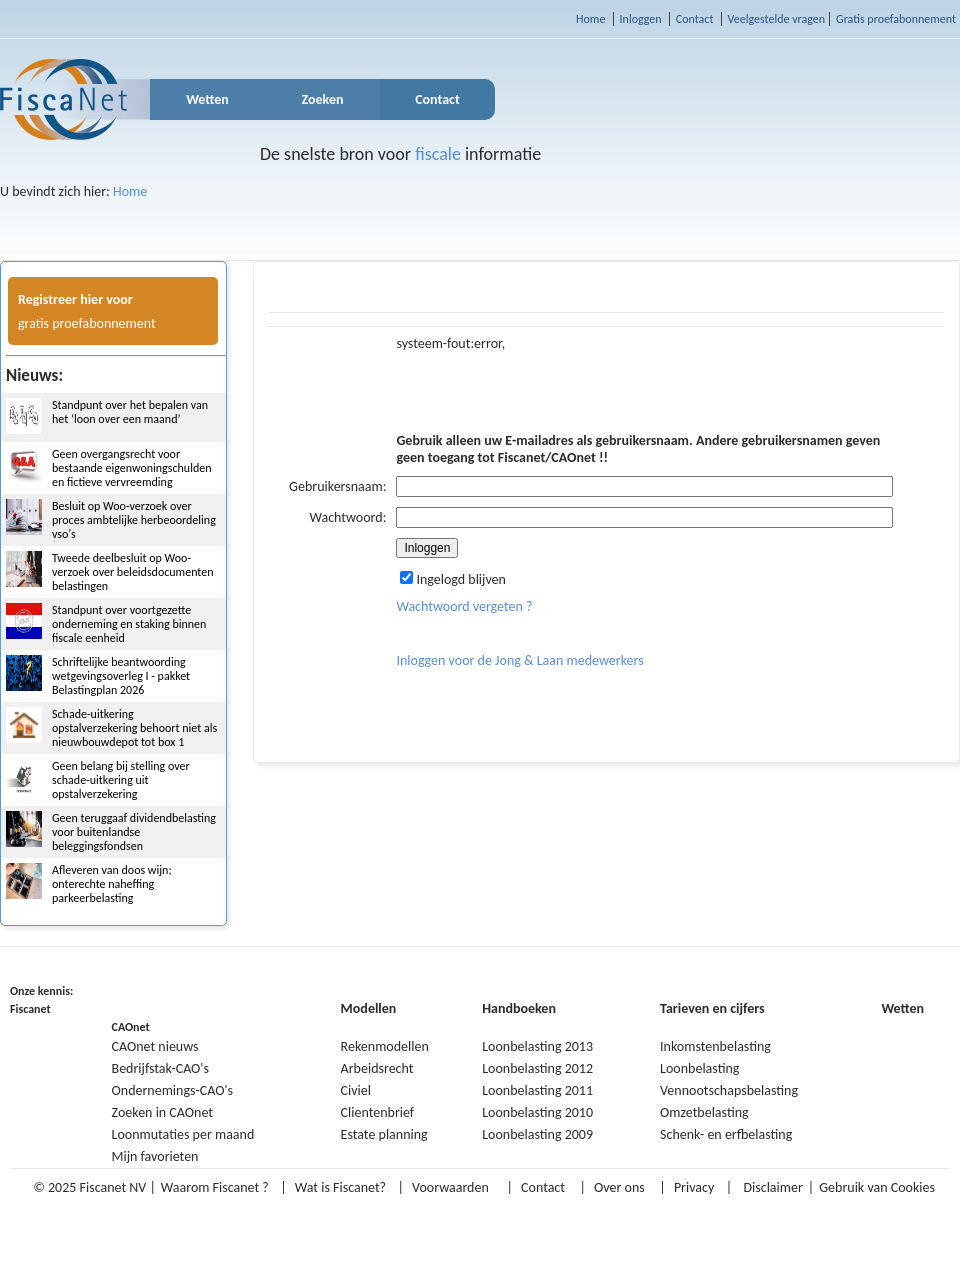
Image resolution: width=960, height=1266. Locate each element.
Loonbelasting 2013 (537, 1046)
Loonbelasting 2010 (537, 1112)
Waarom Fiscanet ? (215, 1187)
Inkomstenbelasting (715, 1046)
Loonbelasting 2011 (537, 1090)
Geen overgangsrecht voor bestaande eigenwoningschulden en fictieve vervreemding (131, 468)
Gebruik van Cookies (877, 1187)
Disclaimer (772, 1187)
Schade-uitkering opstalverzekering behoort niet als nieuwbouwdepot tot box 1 (134, 728)
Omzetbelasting (704, 1112)
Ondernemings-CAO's (173, 1090)
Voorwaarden (450, 1187)
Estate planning (384, 1134)
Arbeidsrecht (377, 1068)
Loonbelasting (699, 1068)
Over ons (619, 1187)
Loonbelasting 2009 (537, 1134)
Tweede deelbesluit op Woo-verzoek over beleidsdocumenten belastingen (133, 572)
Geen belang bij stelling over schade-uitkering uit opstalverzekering (121, 780)
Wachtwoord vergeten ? (464, 606)
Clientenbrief (378, 1112)
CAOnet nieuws (155, 1046)
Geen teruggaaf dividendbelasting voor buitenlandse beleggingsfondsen (134, 832)
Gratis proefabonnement (896, 19)
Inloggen (641, 19)
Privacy (694, 1187)
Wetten (207, 99)
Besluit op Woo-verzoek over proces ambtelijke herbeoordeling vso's (134, 520)
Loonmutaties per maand (183, 1134)
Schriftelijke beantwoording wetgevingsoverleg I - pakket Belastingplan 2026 (121, 676)
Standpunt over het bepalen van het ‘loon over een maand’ (130, 412)
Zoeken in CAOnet (162, 1112)
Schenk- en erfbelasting (726, 1134)
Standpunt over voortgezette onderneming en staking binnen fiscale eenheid (129, 624)
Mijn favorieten (155, 1156)
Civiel (356, 1090)
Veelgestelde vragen (777, 19)
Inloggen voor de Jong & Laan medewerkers (519, 660)
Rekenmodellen (385, 1046)
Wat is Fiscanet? (340, 1187)
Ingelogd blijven (453, 579)
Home (590, 19)
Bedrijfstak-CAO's (160, 1068)
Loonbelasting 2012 (537, 1068)
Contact (695, 19)
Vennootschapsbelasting (729, 1090)
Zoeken (323, 99)
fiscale (438, 154)
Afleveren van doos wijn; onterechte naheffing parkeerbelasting (112, 884)
